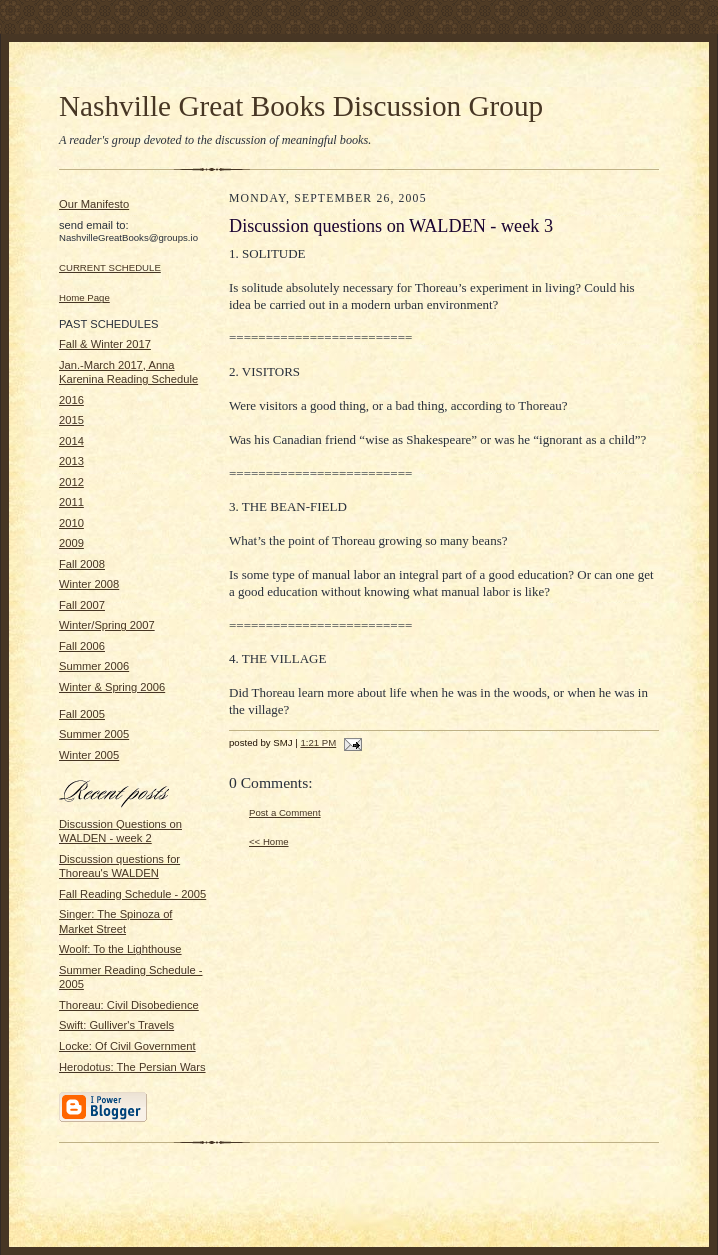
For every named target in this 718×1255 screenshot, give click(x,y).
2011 (71, 502)
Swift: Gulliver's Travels (116, 1025)
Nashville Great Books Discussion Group (301, 106)
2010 (71, 523)
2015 (71, 420)
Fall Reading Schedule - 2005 (132, 894)
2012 (71, 482)
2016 (71, 400)
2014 (71, 441)
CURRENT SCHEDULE (110, 267)
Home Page (84, 297)
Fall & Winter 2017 (105, 344)
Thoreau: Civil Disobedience (129, 1005)
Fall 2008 (82, 564)
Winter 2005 (89, 755)
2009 (71, 543)
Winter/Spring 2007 (107, 625)
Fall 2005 (82, 714)
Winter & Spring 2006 (112, 687)
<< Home (269, 841)
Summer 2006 (94, 666)
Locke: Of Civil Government (127, 1046)
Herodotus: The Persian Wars (132, 1067)
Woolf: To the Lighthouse (120, 949)
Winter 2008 (89, 584)
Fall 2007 (82, 605)
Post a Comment (285, 812)
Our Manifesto (94, 204)
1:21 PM (318, 742)
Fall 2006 (82, 646)
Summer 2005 (94, 734)
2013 (71, 461)
